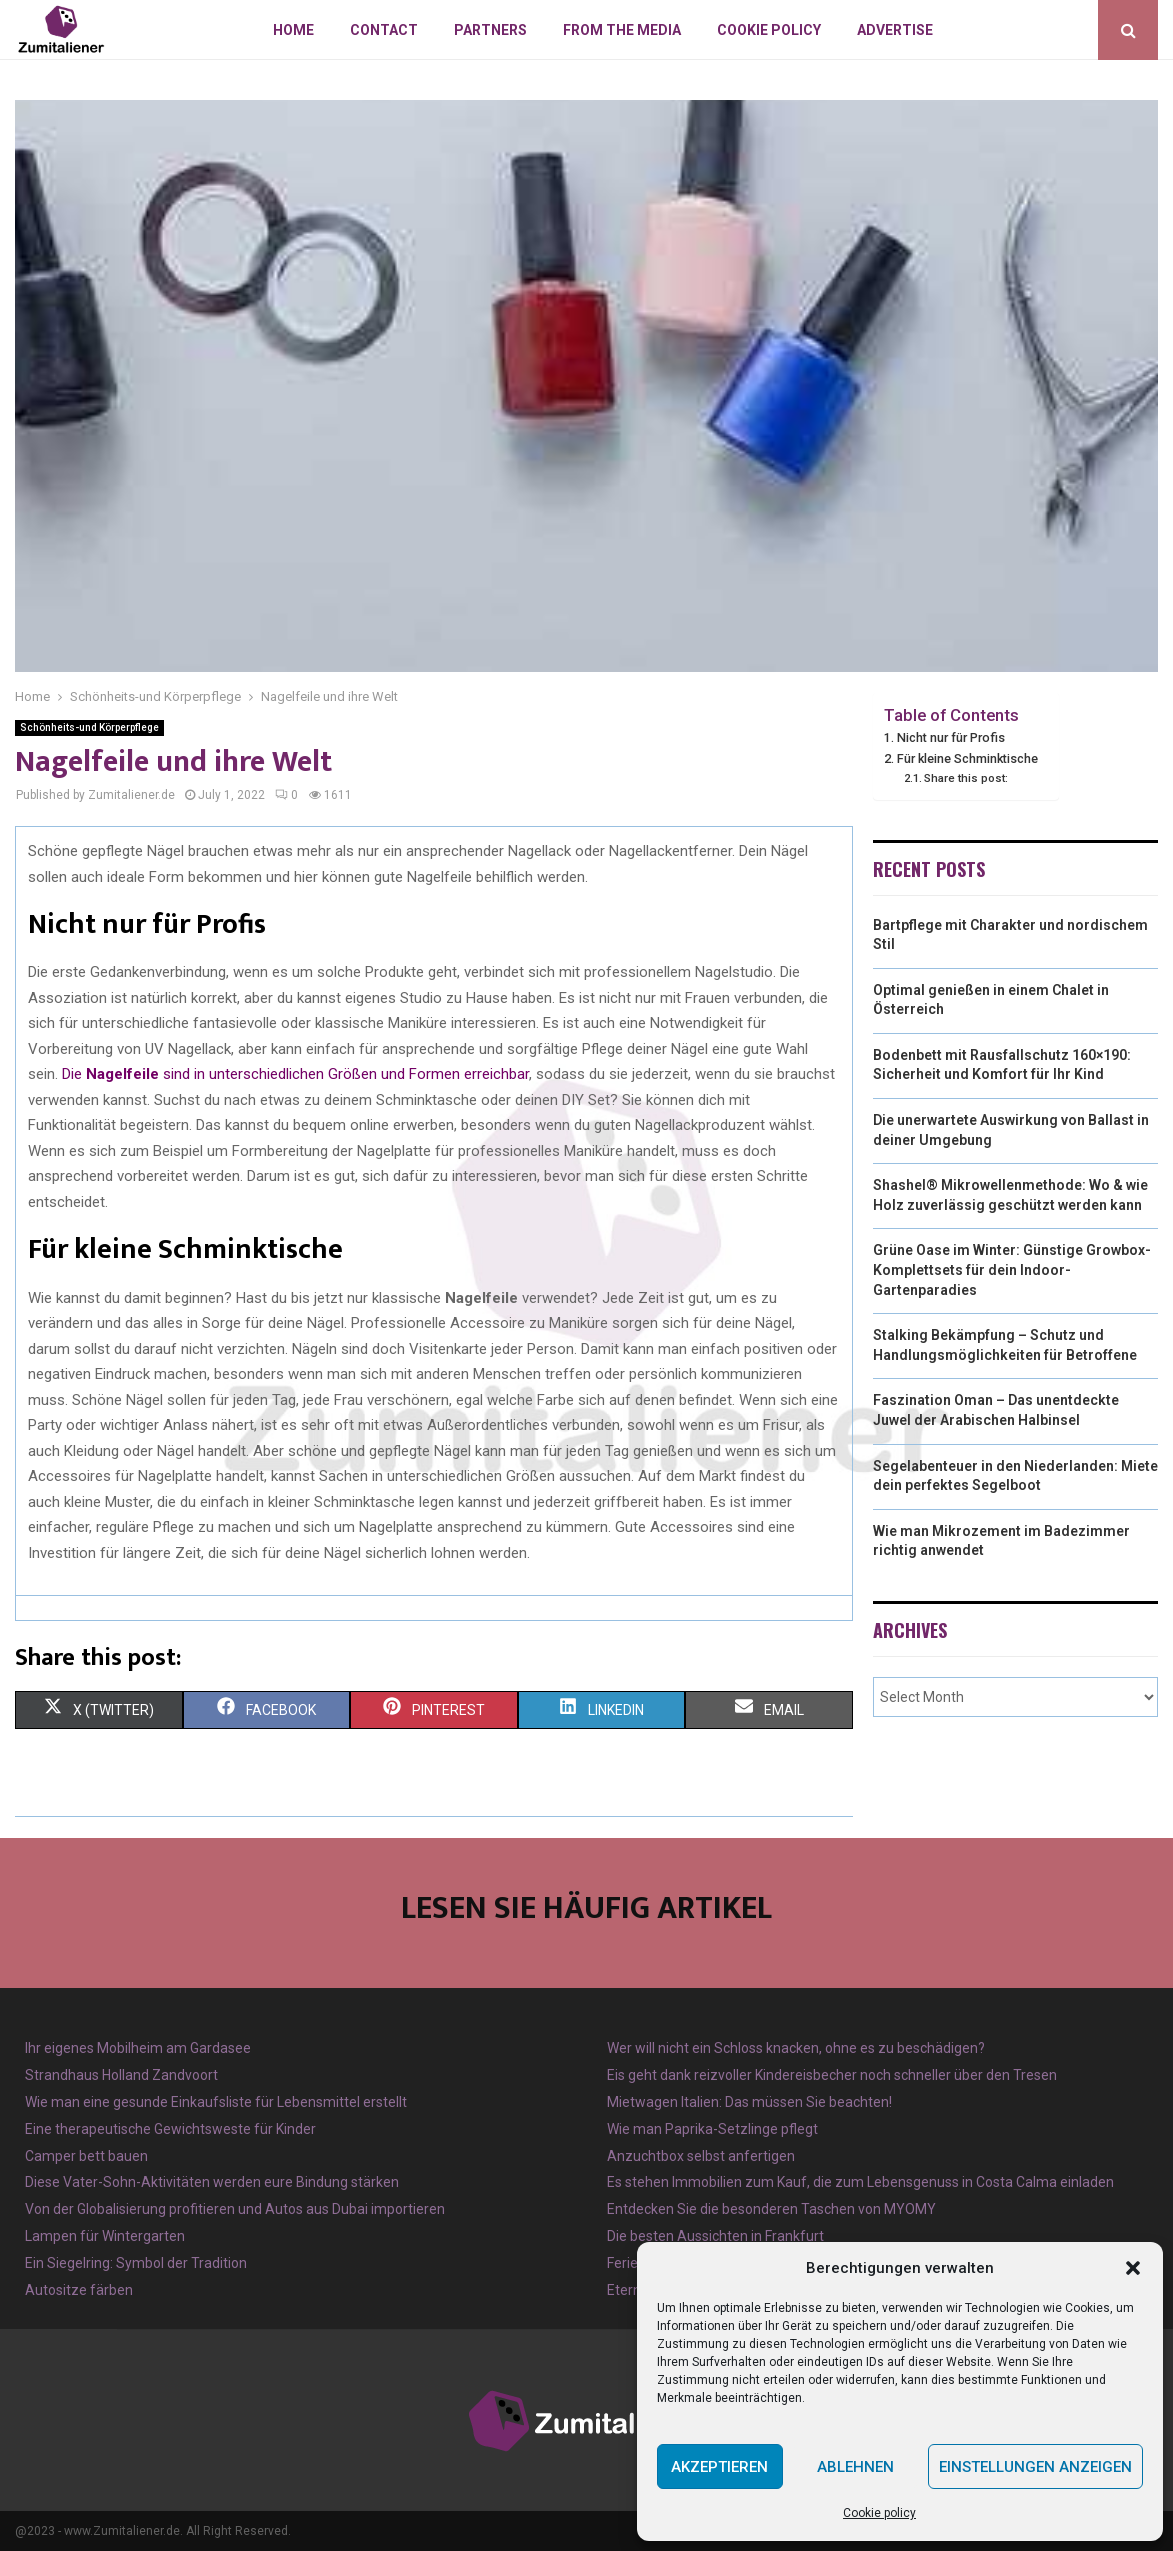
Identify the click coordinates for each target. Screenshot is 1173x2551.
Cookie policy (879, 2513)
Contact (384, 30)
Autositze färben (79, 2290)
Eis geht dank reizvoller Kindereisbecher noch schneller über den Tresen (832, 2075)
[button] (1133, 2268)
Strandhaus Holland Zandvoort (121, 2075)
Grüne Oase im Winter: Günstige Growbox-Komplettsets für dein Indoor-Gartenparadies (1012, 1269)
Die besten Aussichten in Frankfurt (715, 2236)
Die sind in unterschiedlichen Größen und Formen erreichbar (295, 1074)
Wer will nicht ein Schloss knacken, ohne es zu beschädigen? (796, 2048)
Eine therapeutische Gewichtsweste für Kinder (170, 2129)
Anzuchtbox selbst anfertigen (701, 2156)
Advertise (895, 30)
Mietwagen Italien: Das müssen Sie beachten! (749, 2102)
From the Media (622, 30)
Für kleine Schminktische (967, 758)
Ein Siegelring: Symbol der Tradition (136, 2263)
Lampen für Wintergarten (105, 2236)
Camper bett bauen (86, 2156)
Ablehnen (855, 2467)
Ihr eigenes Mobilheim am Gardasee (138, 2048)
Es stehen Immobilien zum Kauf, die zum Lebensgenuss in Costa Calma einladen (860, 2182)
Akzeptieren (719, 2467)
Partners (490, 30)
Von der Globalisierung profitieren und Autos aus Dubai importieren (235, 2209)
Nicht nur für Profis (951, 737)
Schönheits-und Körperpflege (89, 727)
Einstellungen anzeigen (1035, 2467)
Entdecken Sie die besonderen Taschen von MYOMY (771, 2209)
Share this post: (966, 778)
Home (293, 30)
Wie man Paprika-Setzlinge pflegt (712, 2129)
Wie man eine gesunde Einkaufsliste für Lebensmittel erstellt (216, 2102)
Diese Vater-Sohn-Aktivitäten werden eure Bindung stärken (212, 2182)
